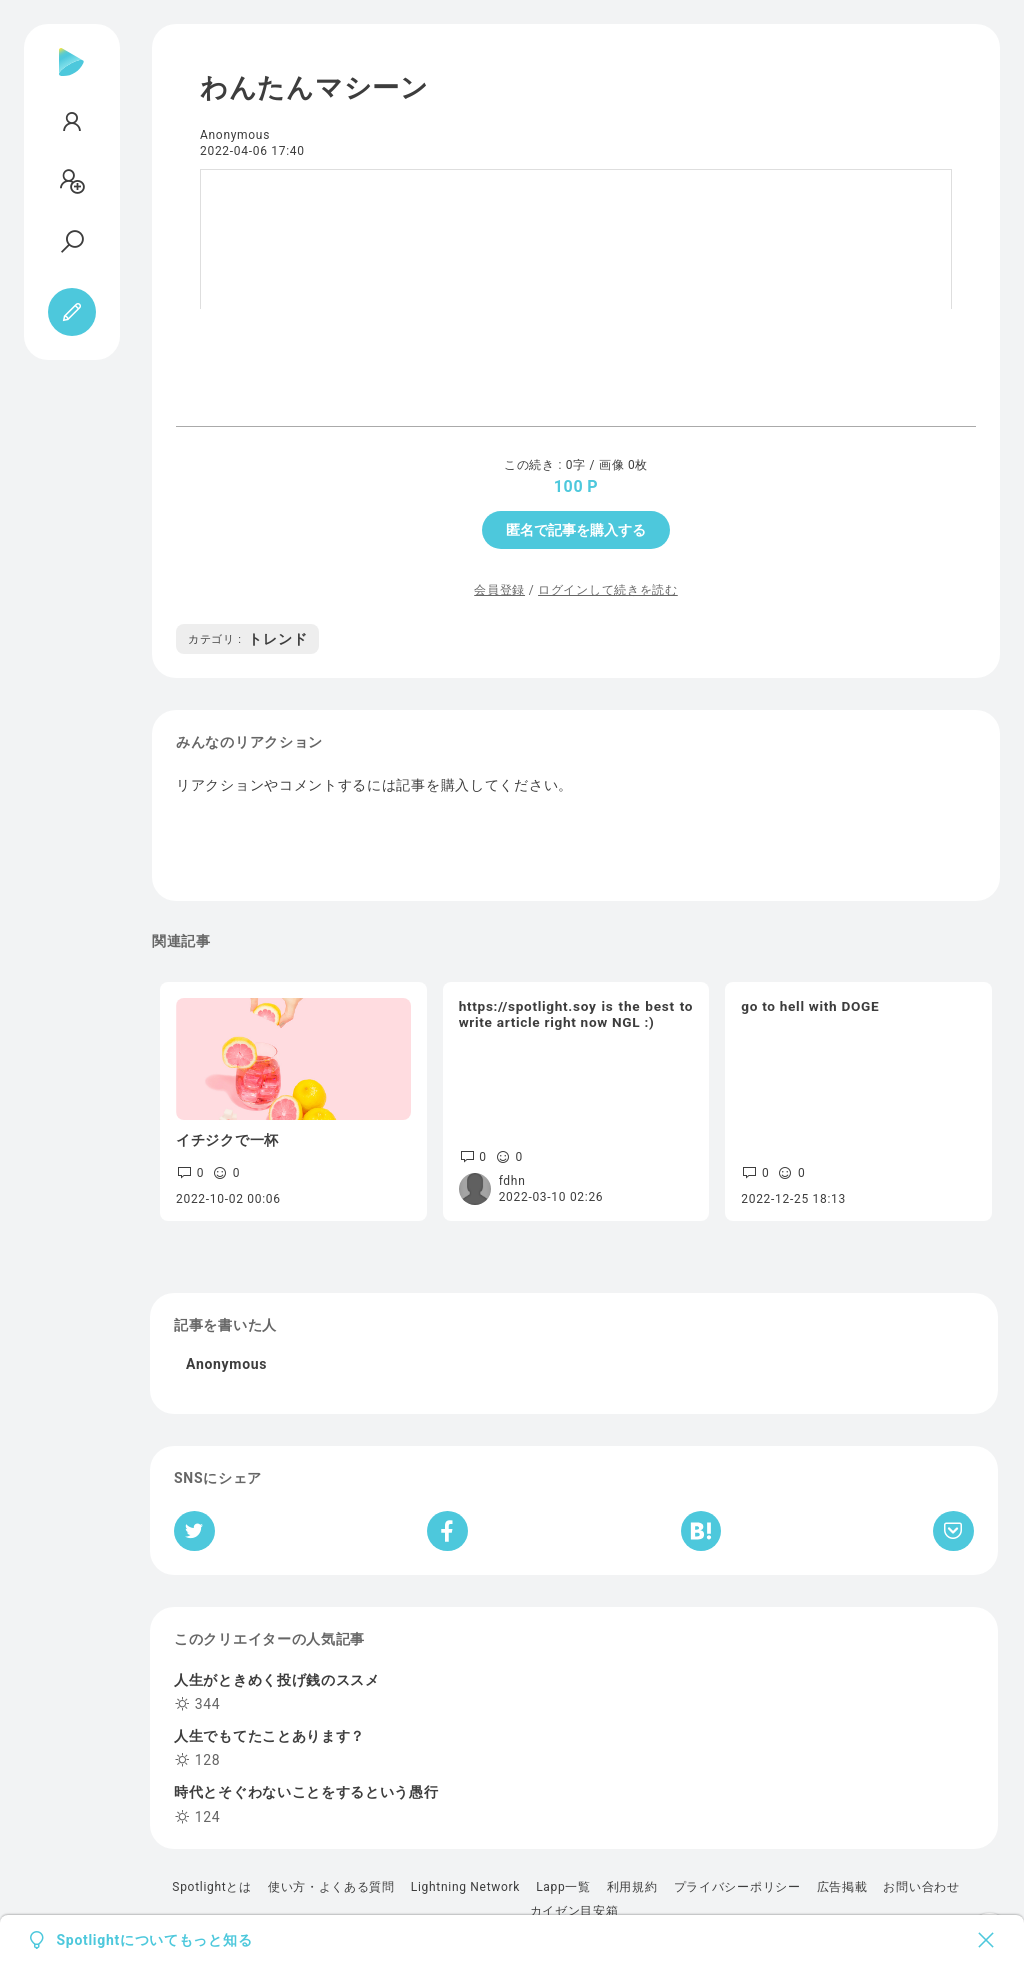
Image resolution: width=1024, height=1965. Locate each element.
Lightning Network (465, 1887)
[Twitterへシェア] (194, 1531)
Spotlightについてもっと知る (155, 1940)
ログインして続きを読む (608, 590)
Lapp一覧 (563, 1887)
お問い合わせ (921, 1887)
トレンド (247, 639)
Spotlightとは (211, 1887)
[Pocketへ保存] (953, 1531)
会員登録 (499, 590)
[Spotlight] (71, 78)
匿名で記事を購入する (576, 530)
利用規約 (632, 1887)
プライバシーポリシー (737, 1887)
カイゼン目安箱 (574, 1911)
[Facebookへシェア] (447, 1531)
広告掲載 (842, 1887)
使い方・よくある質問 (331, 1887)
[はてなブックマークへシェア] (701, 1531)
